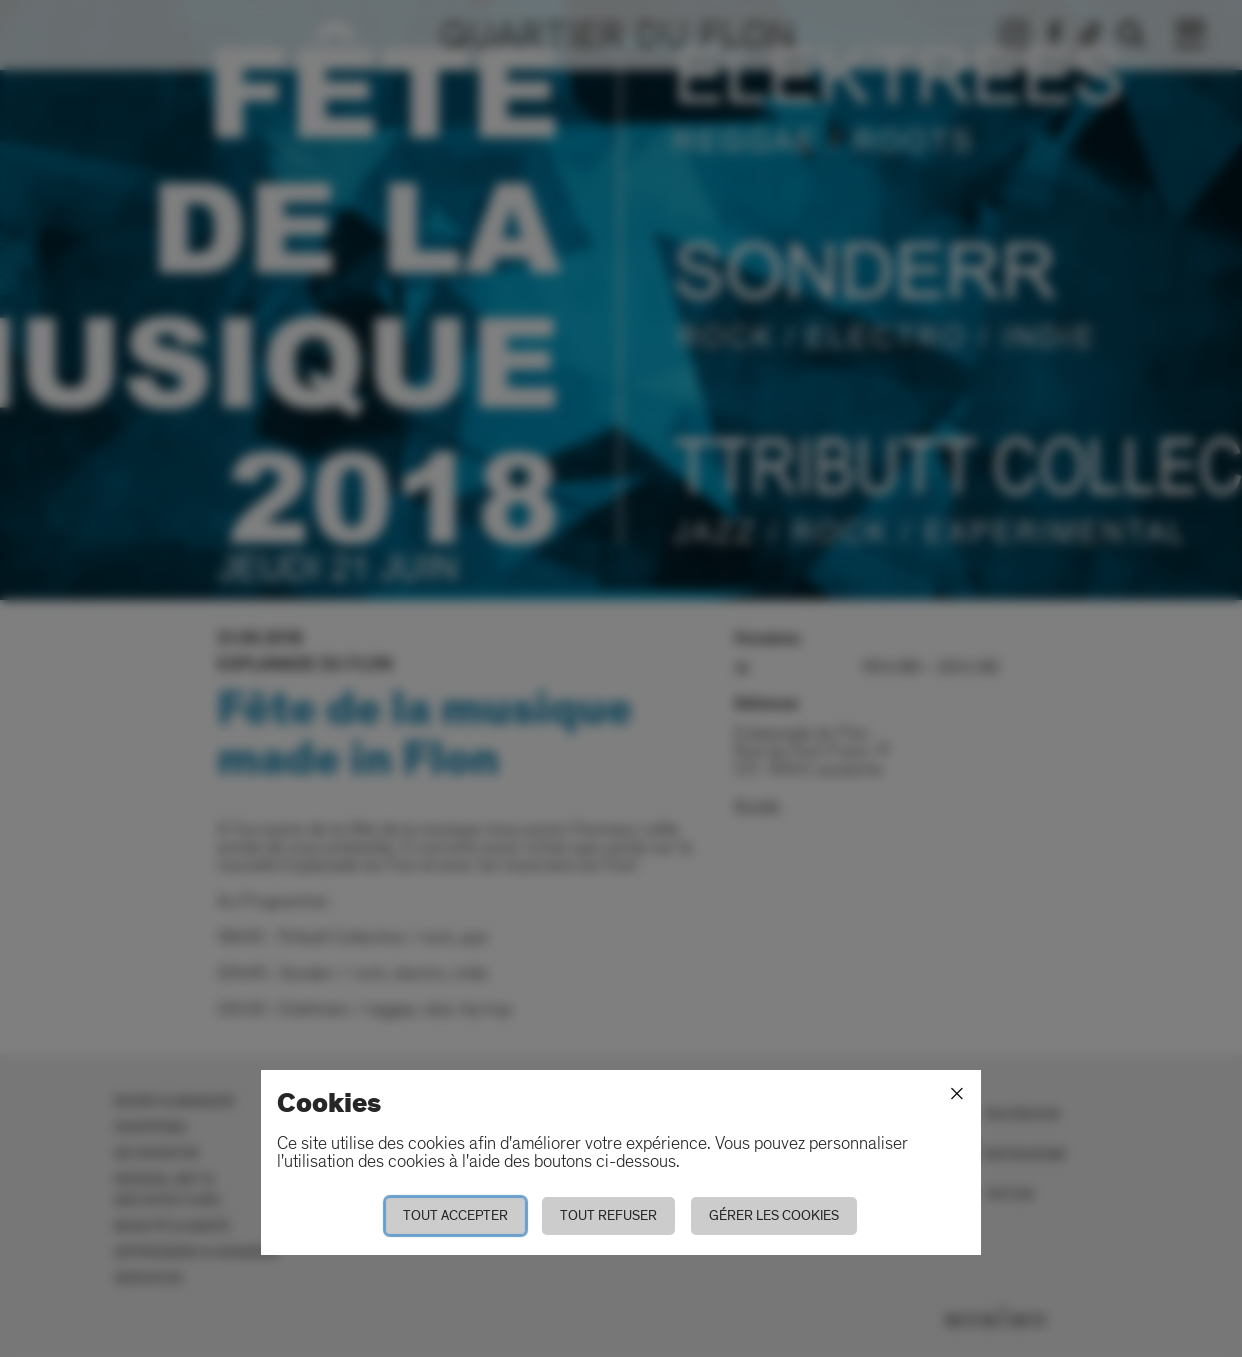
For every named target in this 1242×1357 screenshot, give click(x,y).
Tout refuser (608, 1215)
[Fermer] (957, 1094)
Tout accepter (455, 1215)
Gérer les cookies (774, 1215)
